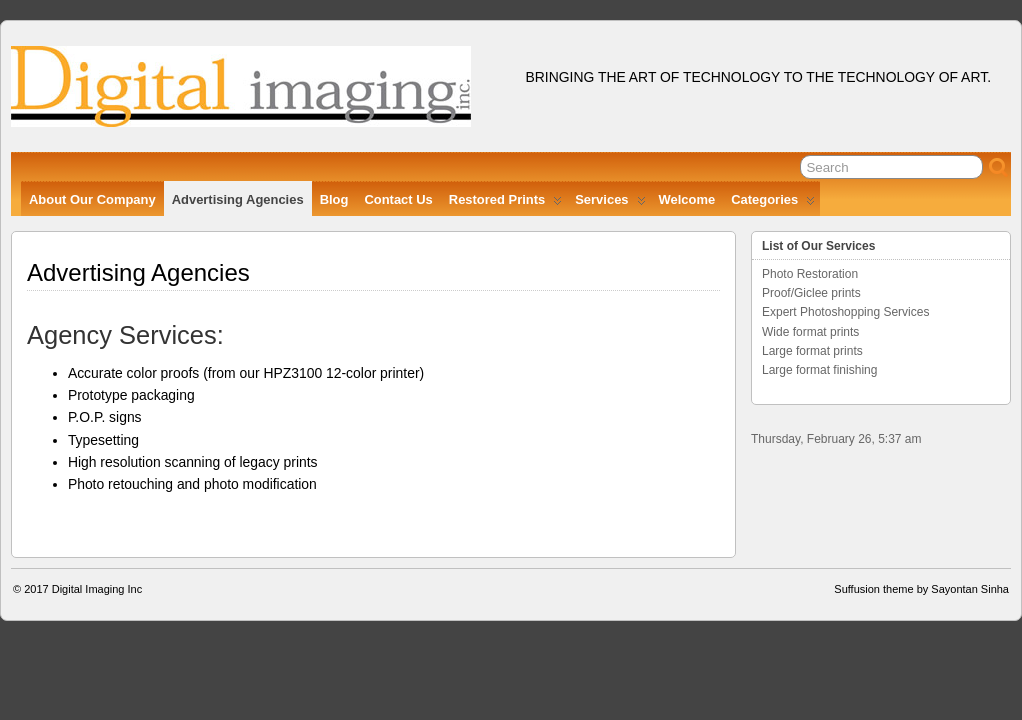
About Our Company (92, 199)
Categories (773, 204)
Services (610, 204)
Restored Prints (505, 204)
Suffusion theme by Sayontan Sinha (921, 589)
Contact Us (398, 199)
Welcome (687, 199)
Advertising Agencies (238, 199)
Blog (334, 199)
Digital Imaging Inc (97, 589)
